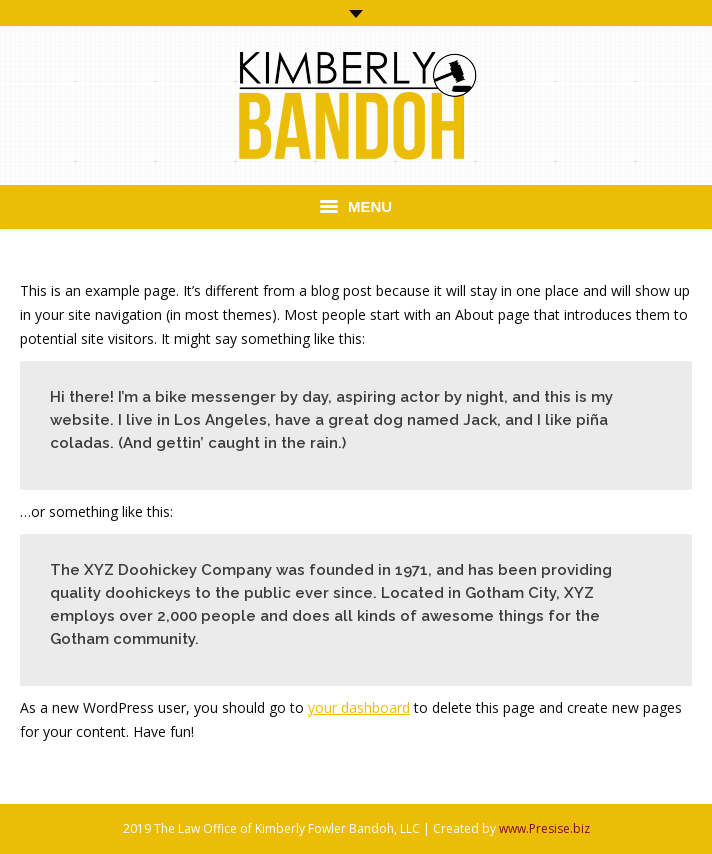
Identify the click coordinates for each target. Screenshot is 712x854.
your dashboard (359, 707)
